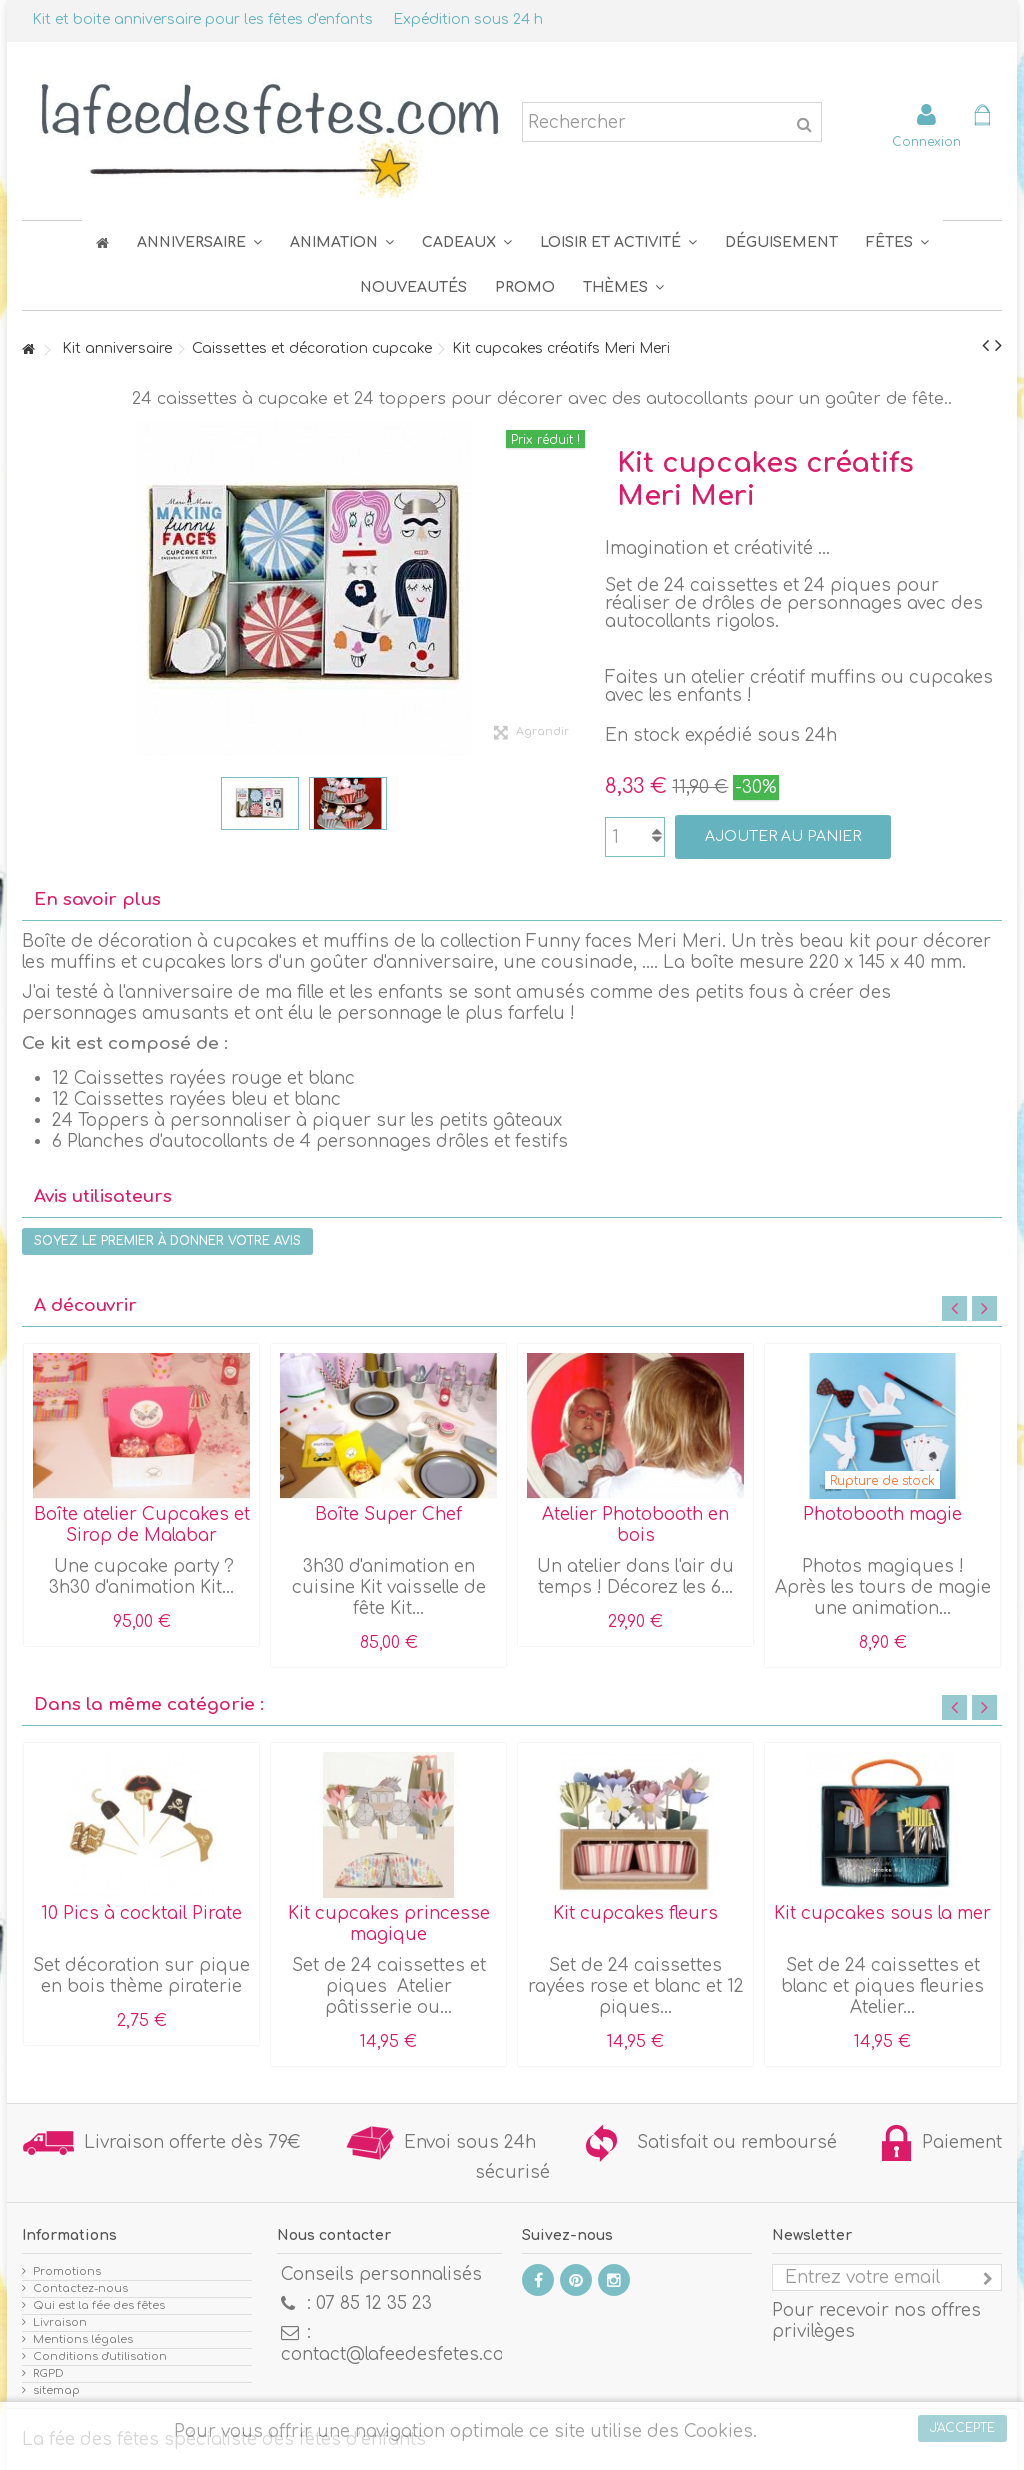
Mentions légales (83, 2339)
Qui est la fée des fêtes (99, 2305)
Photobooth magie (882, 1514)
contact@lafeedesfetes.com (400, 2354)
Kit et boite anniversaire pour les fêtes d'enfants (202, 19)
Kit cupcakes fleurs (635, 1913)
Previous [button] (954, 1308)
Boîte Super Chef (388, 1514)
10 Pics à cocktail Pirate (141, 1913)
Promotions (67, 2271)
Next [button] (984, 1308)
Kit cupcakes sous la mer (882, 1913)
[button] (897, 242)
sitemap (56, 2390)
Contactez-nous (80, 2288)
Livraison (60, 2322)
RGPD (48, 2373)
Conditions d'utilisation (100, 2356)
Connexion (926, 141)
